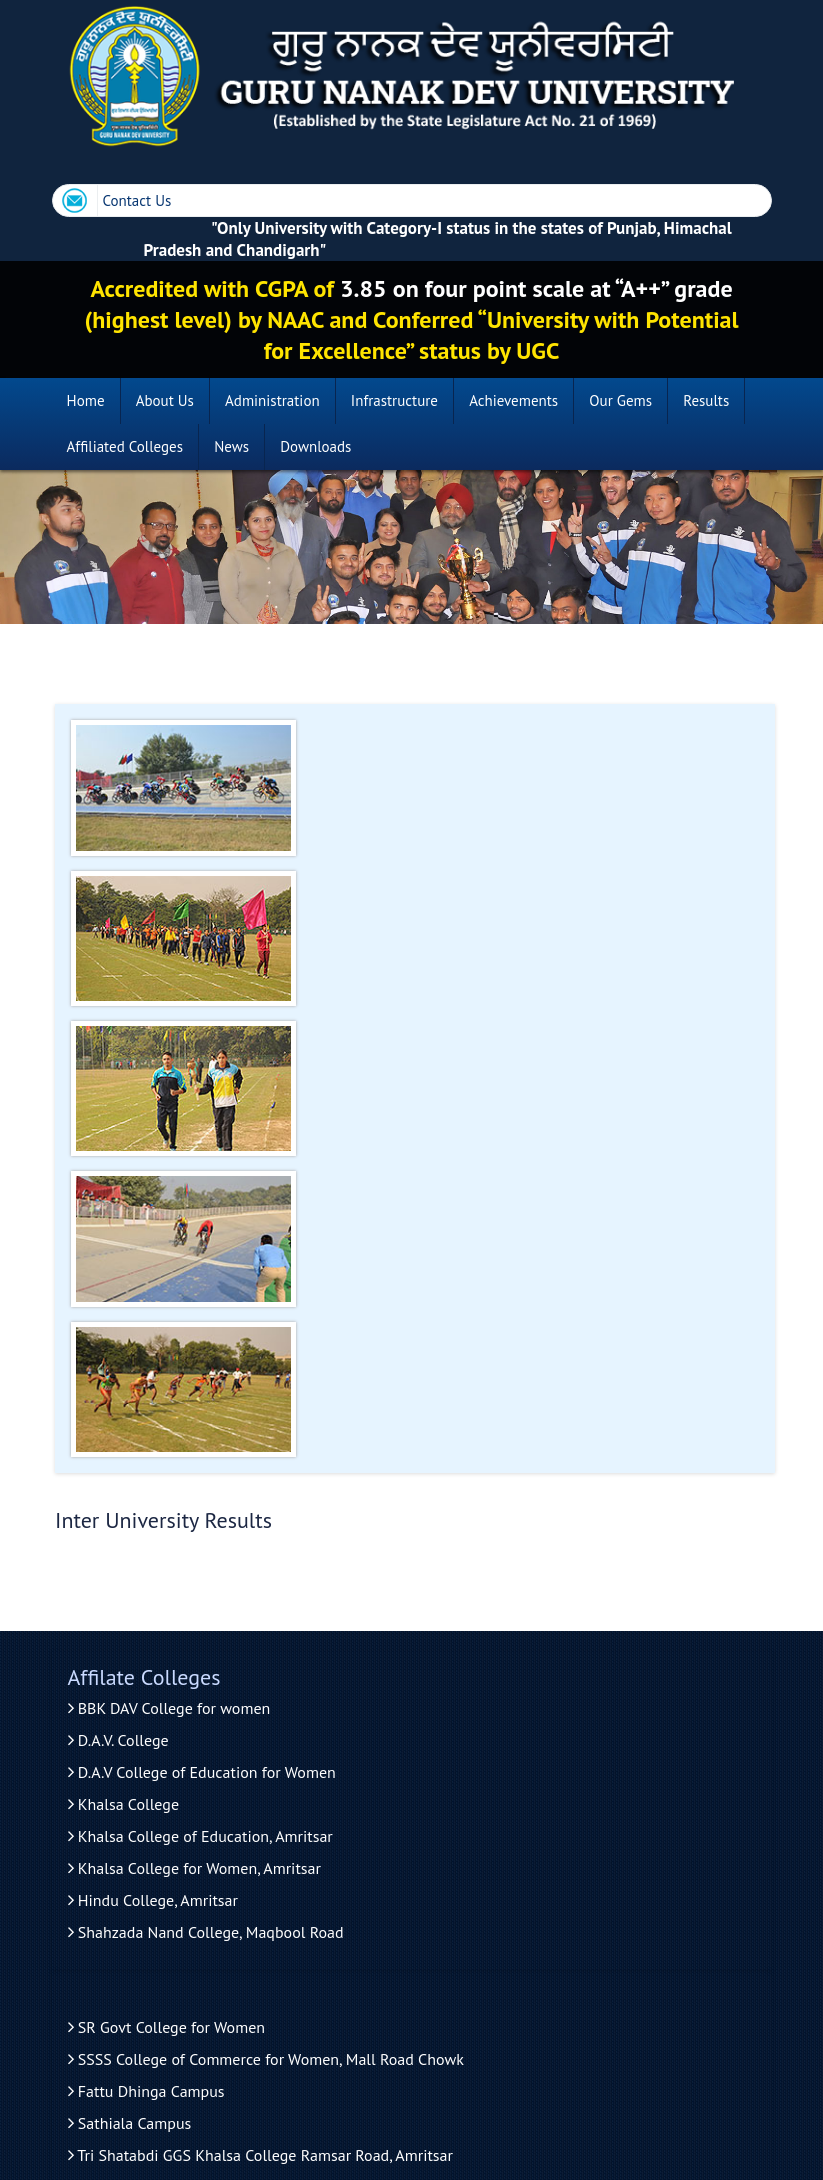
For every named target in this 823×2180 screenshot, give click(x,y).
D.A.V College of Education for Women (202, 1772)
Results (706, 400)
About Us (165, 400)
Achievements (513, 400)
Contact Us (137, 200)
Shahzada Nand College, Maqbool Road (206, 1932)
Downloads (315, 446)
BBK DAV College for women (169, 1708)
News (231, 446)
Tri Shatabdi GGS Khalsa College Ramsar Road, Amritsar (260, 2155)
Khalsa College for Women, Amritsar (194, 1868)
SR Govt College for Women (167, 2027)
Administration (272, 400)
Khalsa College (124, 1804)
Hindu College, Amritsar (153, 1900)
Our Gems (620, 400)
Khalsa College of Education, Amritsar (200, 1836)
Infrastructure (394, 400)
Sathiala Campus (130, 2123)
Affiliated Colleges (125, 446)
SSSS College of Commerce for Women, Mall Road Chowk (266, 2059)
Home (86, 400)
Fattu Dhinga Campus (146, 2091)
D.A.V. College (118, 1740)
